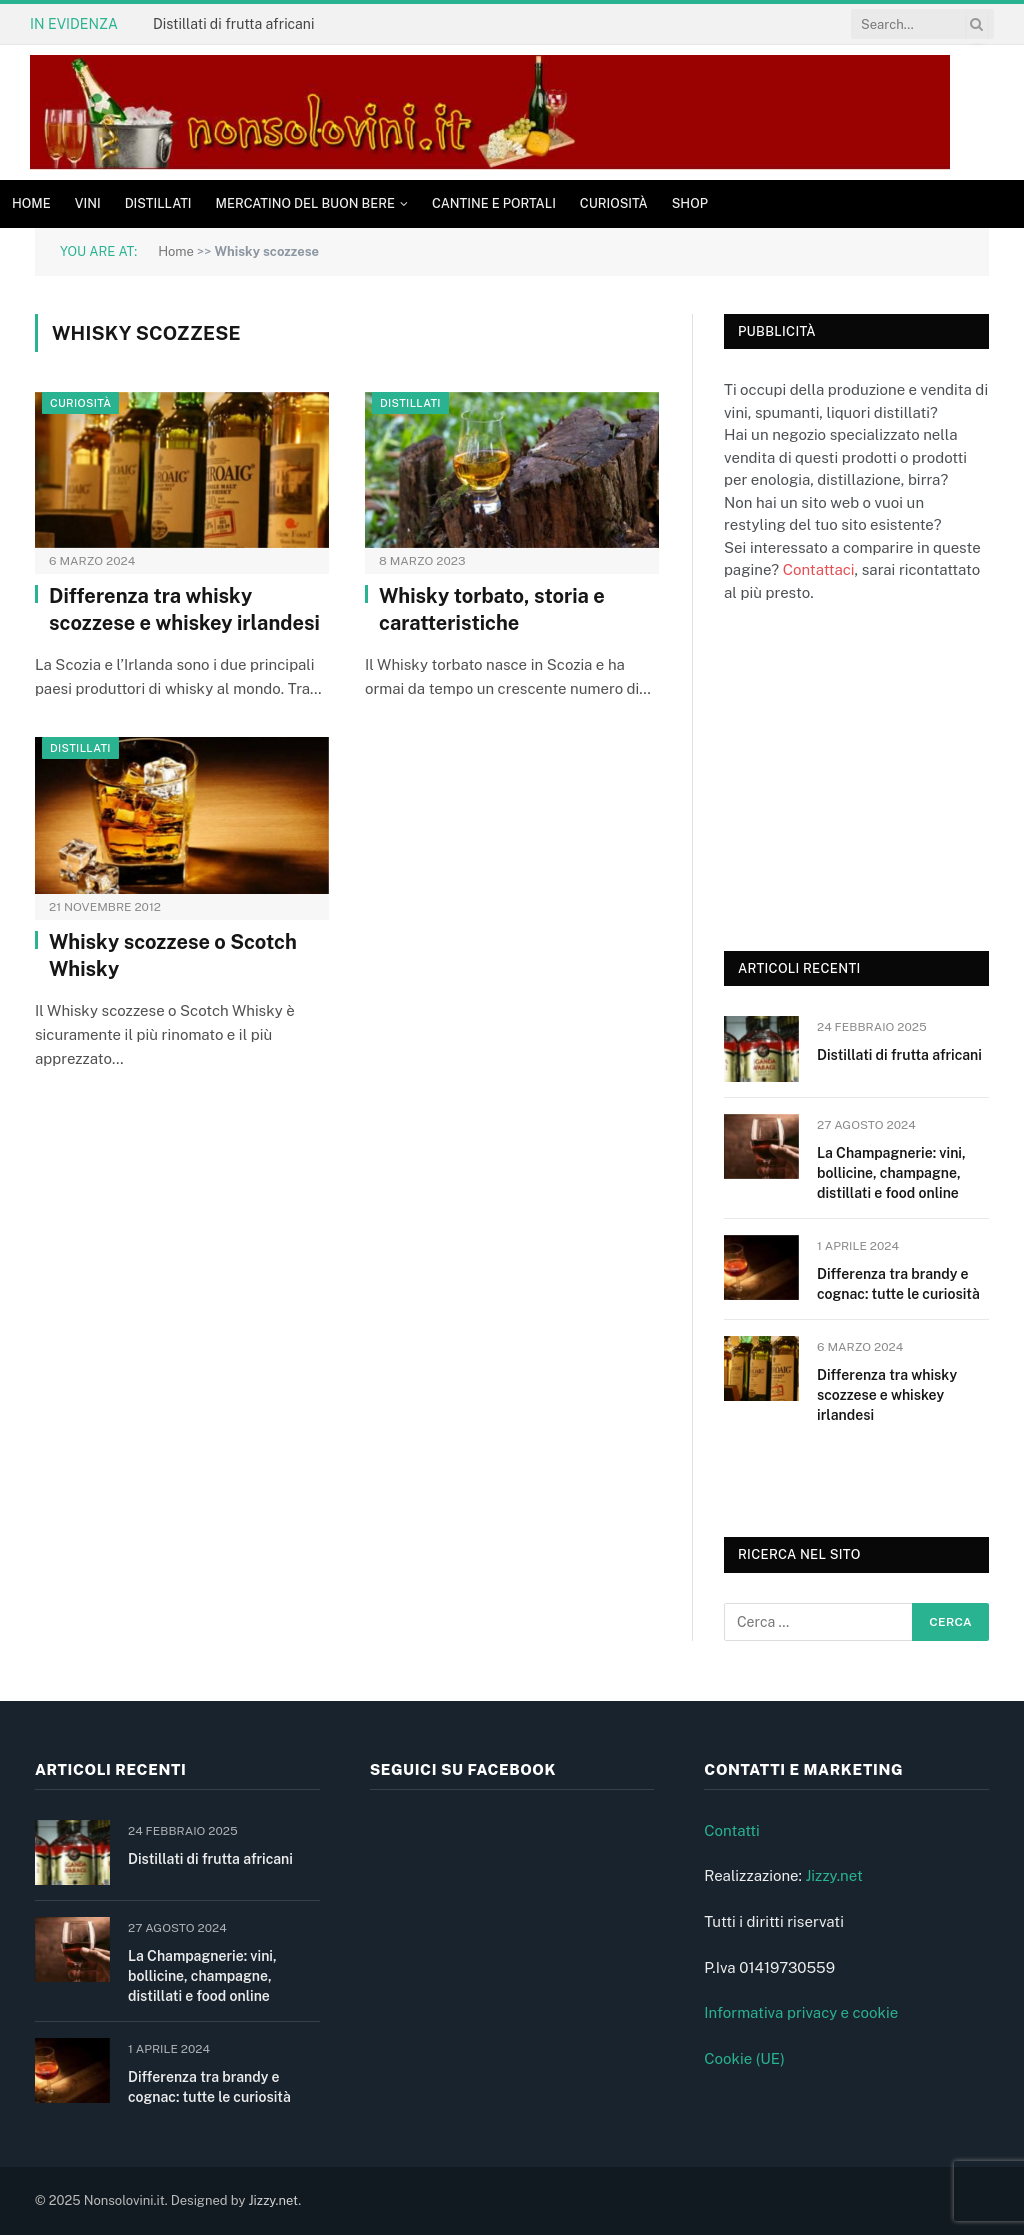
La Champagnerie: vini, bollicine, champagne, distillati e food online (891, 1173)
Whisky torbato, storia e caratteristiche (492, 609)
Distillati (158, 203)
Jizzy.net (833, 1875)
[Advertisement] (874, 774)
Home (31, 203)
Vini (88, 203)
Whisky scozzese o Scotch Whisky (173, 955)
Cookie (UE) (744, 2058)
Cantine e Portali (494, 203)
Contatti (732, 1830)
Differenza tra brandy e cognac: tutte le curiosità (898, 1284)
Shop (690, 203)
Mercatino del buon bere (305, 203)
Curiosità (614, 203)
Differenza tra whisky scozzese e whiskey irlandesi (184, 609)
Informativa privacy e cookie (801, 2012)
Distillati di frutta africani (233, 24)
